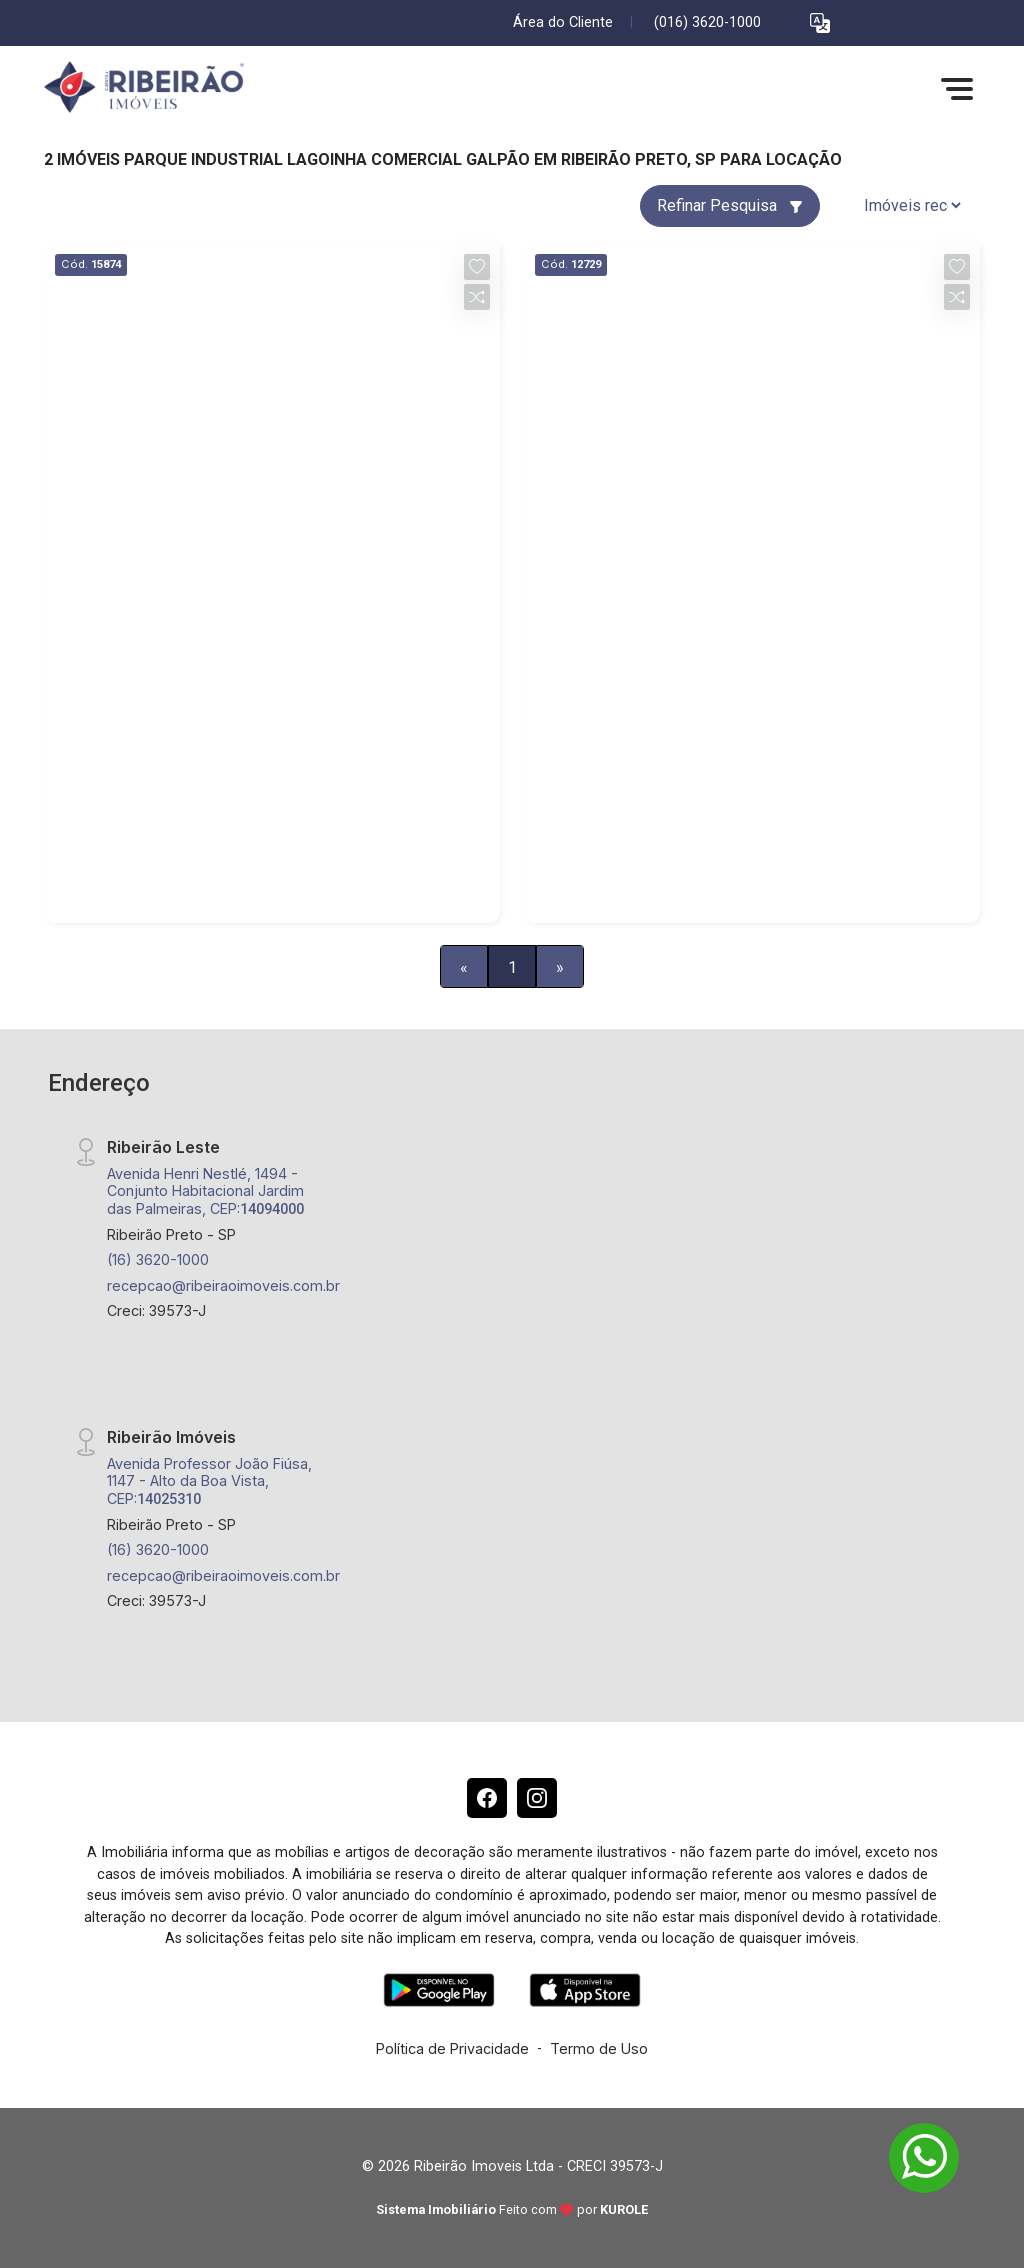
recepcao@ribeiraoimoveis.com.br (223, 1285)
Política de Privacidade (452, 2048)
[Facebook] (487, 1798)
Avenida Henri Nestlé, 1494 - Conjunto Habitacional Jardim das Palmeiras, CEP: (205, 1191)
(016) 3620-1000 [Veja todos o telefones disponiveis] (707, 22)
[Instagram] (537, 1798)
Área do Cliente (563, 22)
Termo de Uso (599, 2048)
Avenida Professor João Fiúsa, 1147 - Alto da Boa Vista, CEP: (209, 1481)
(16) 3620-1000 (158, 1259)
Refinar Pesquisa (730, 205)
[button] (820, 23)
